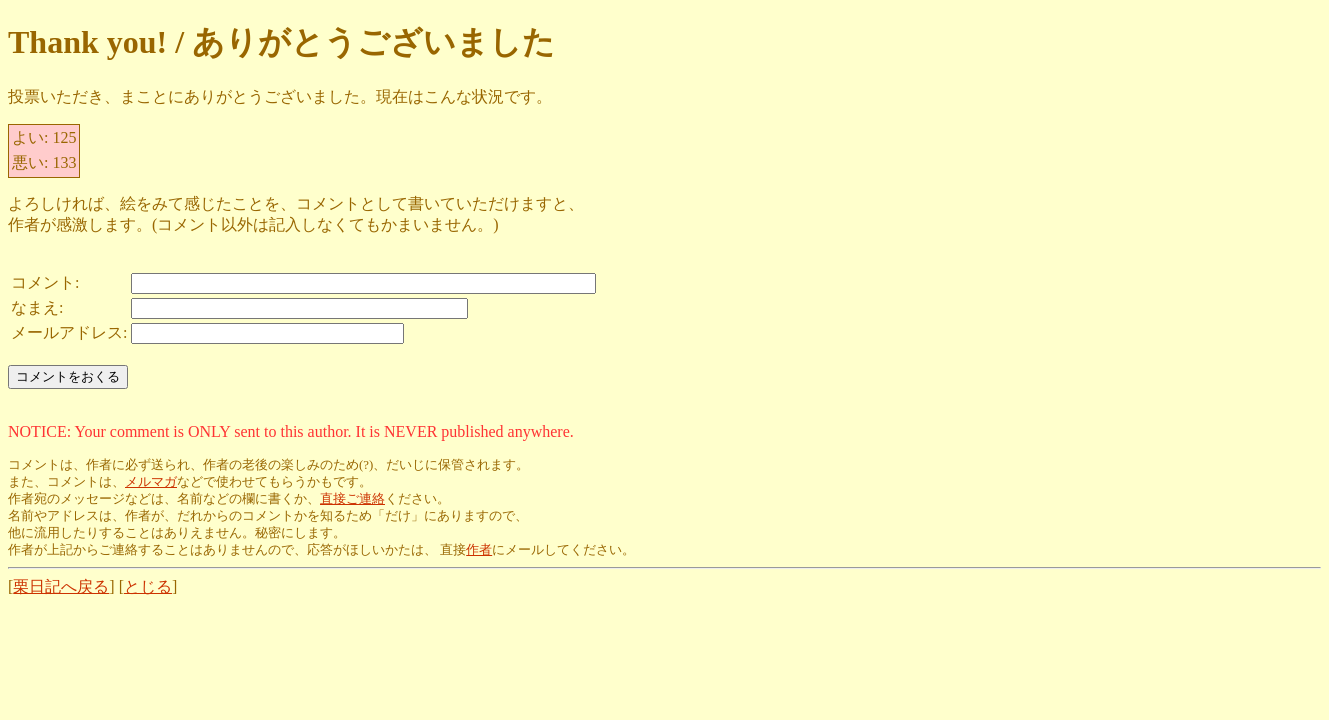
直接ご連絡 (352, 499)
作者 (479, 550)
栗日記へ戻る (61, 586)
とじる (148, 586)
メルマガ (151, 482)
